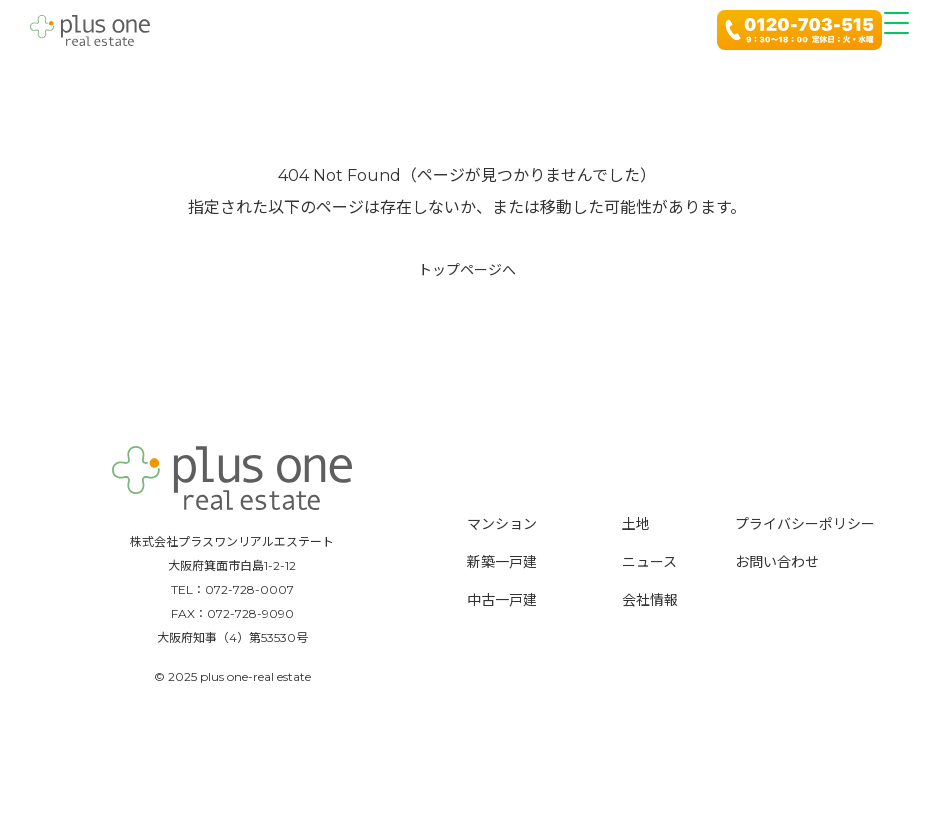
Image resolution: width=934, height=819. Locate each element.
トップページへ (467, 269)
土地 (636, 524)
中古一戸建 (502, 600)
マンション (502, 524)
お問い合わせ (777, 562)
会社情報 (650, 600)
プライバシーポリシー (805, 524)
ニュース (649, 562)
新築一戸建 (502, 562)
